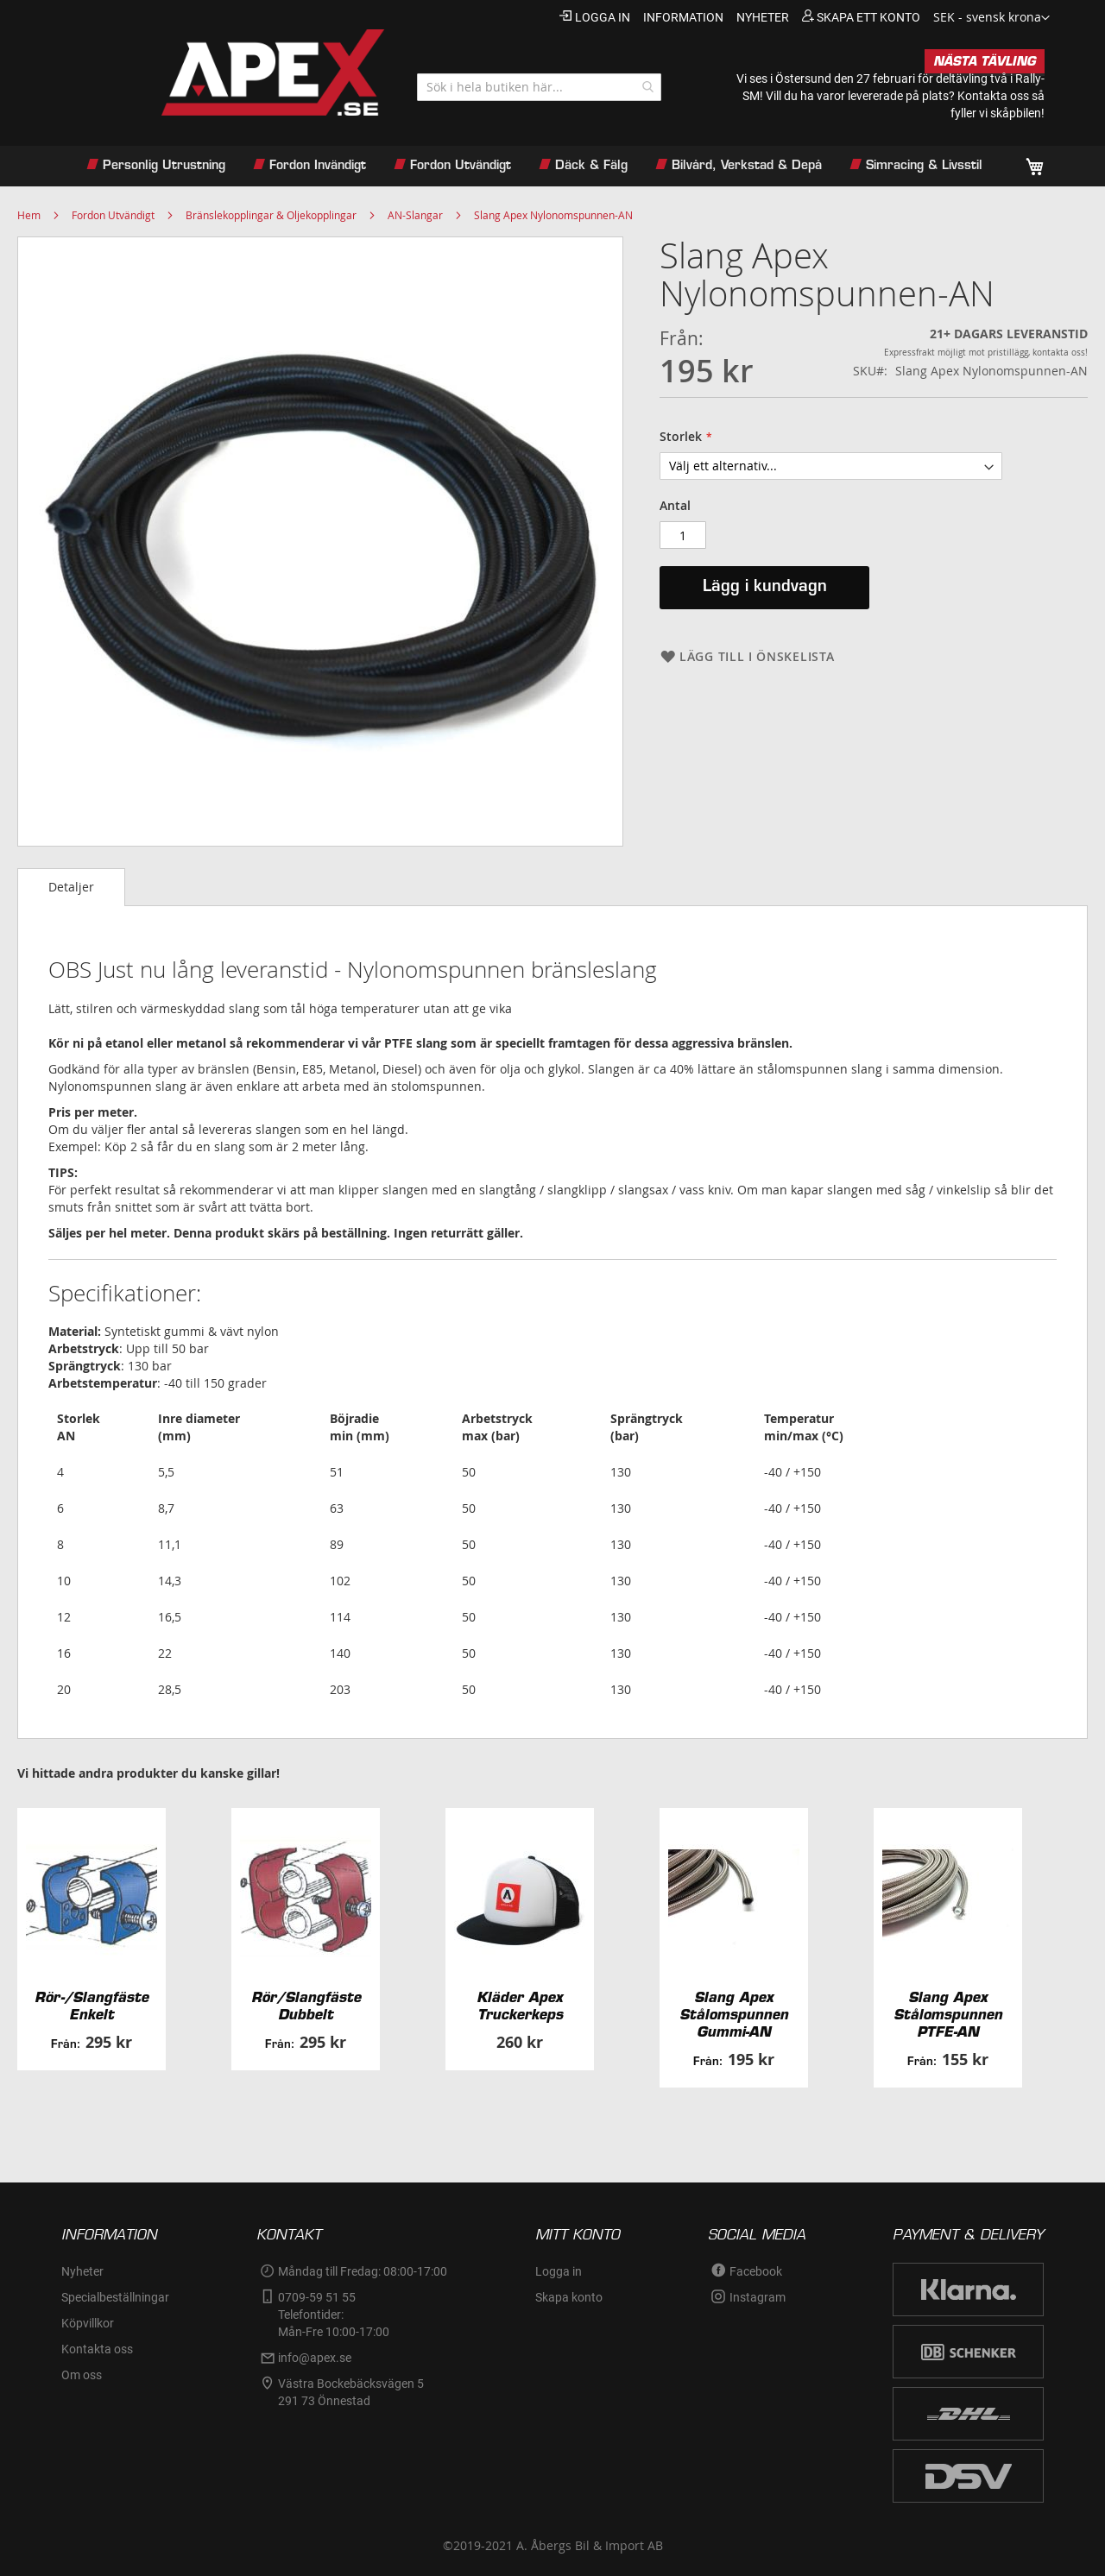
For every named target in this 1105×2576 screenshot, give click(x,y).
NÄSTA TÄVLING (984, 61)
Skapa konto (569, 2297)
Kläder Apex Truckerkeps (520, 2005)
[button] (991, 18)
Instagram (757, 2297)
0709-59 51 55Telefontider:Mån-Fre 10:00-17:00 (333, 2314)
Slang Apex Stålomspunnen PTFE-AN (947, 2014)
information (683, 17)
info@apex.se (314, 2358)
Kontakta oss (993, 96)
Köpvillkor (87, 2323)
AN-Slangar (415, 215)
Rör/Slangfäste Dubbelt (306, 2005)
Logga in (602, 17)
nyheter (762, 17)
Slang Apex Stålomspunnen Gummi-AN (733, 2014)
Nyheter (82, 2271)
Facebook (755, 2271)
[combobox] (539, 87)
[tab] (71, 887)
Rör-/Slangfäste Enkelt (91, 2005)
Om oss (81, 2375)
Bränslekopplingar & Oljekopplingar (271, 215)
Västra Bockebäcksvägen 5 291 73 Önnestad (352, 2392)
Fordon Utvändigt (113, 215)
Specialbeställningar (115, 2297)
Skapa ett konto (868, 17)
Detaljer (71, 887)
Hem (29, 215)
